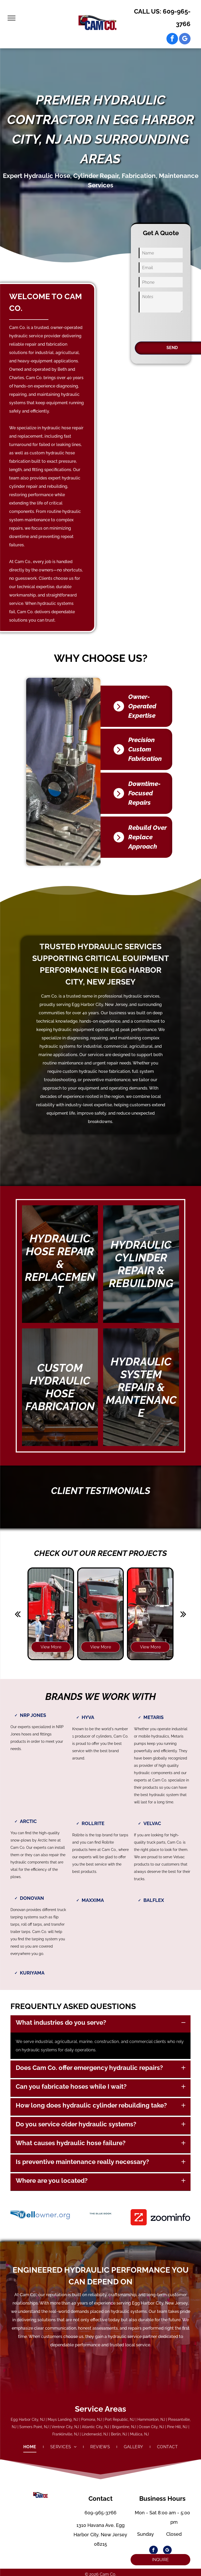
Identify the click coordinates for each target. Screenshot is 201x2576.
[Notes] (161, 302)
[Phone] (161, 282)
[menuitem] (30, 2447)
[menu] (11, 18)
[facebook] (172, 39)
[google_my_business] (185, 39)
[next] (183, 1614)
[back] (17, 1614)
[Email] (161, 267)
